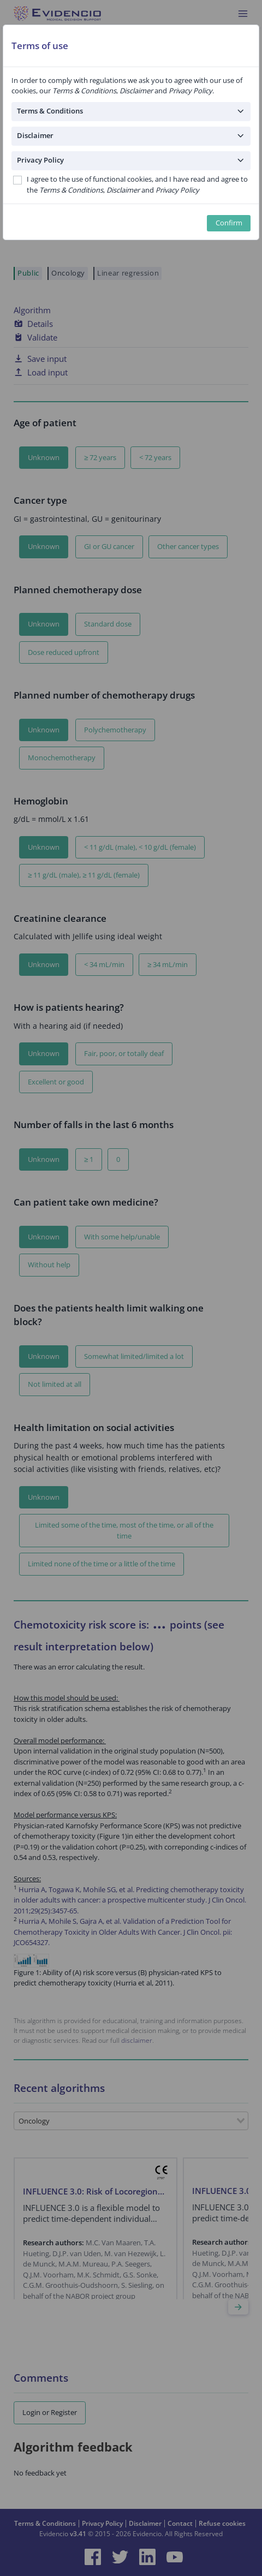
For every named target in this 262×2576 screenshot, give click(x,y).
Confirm (229, 223)
